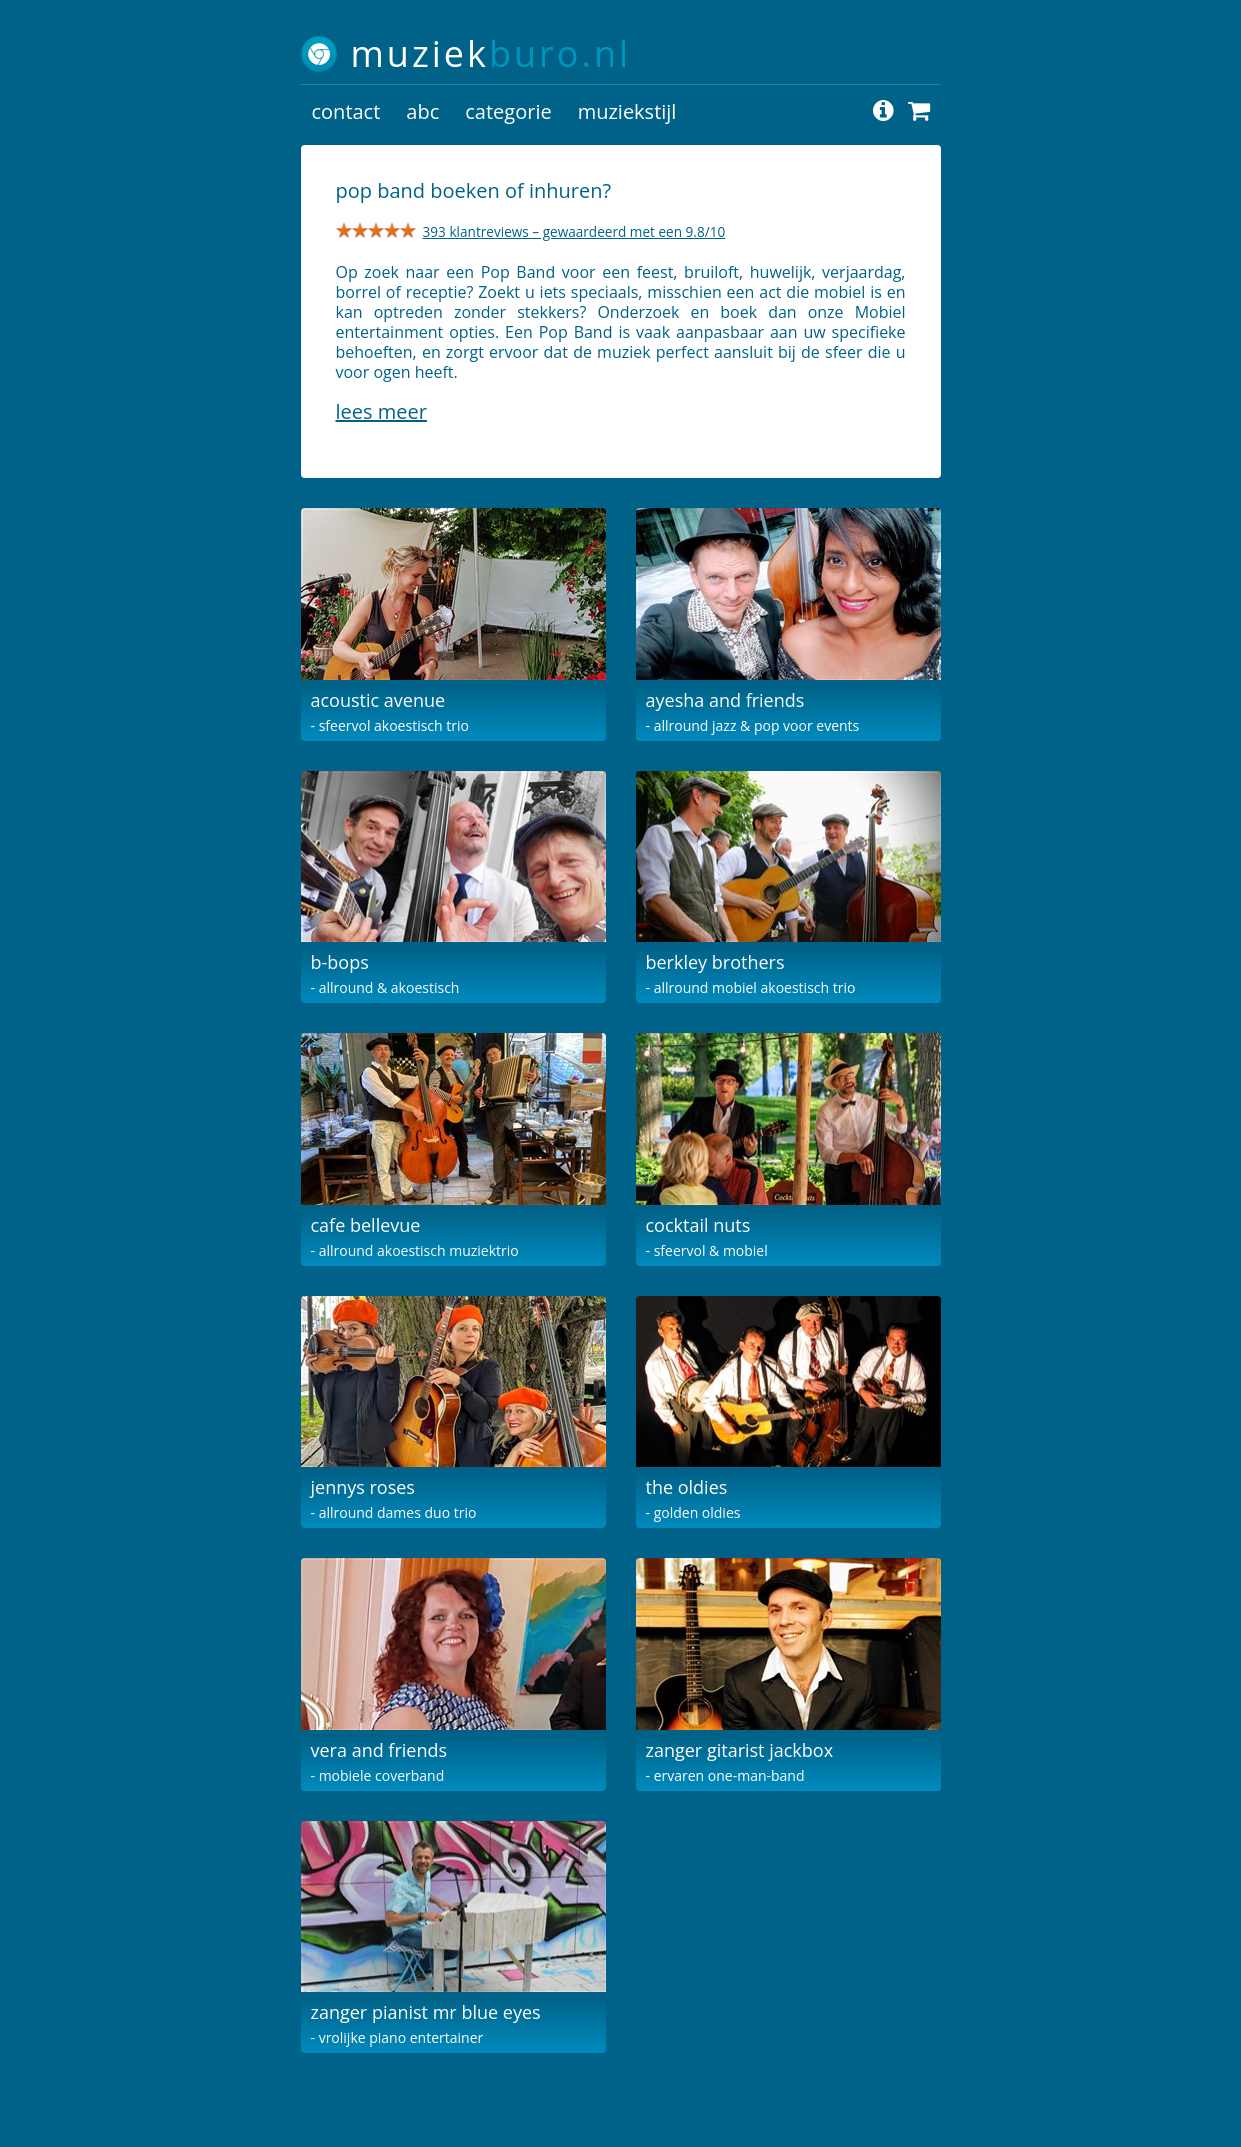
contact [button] (346, 111)
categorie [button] (508, 111)
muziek (491, 53)
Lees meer (381, 411)
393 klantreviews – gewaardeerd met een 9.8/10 (574, 231)
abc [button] (422, 111)
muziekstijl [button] (627, 111)
